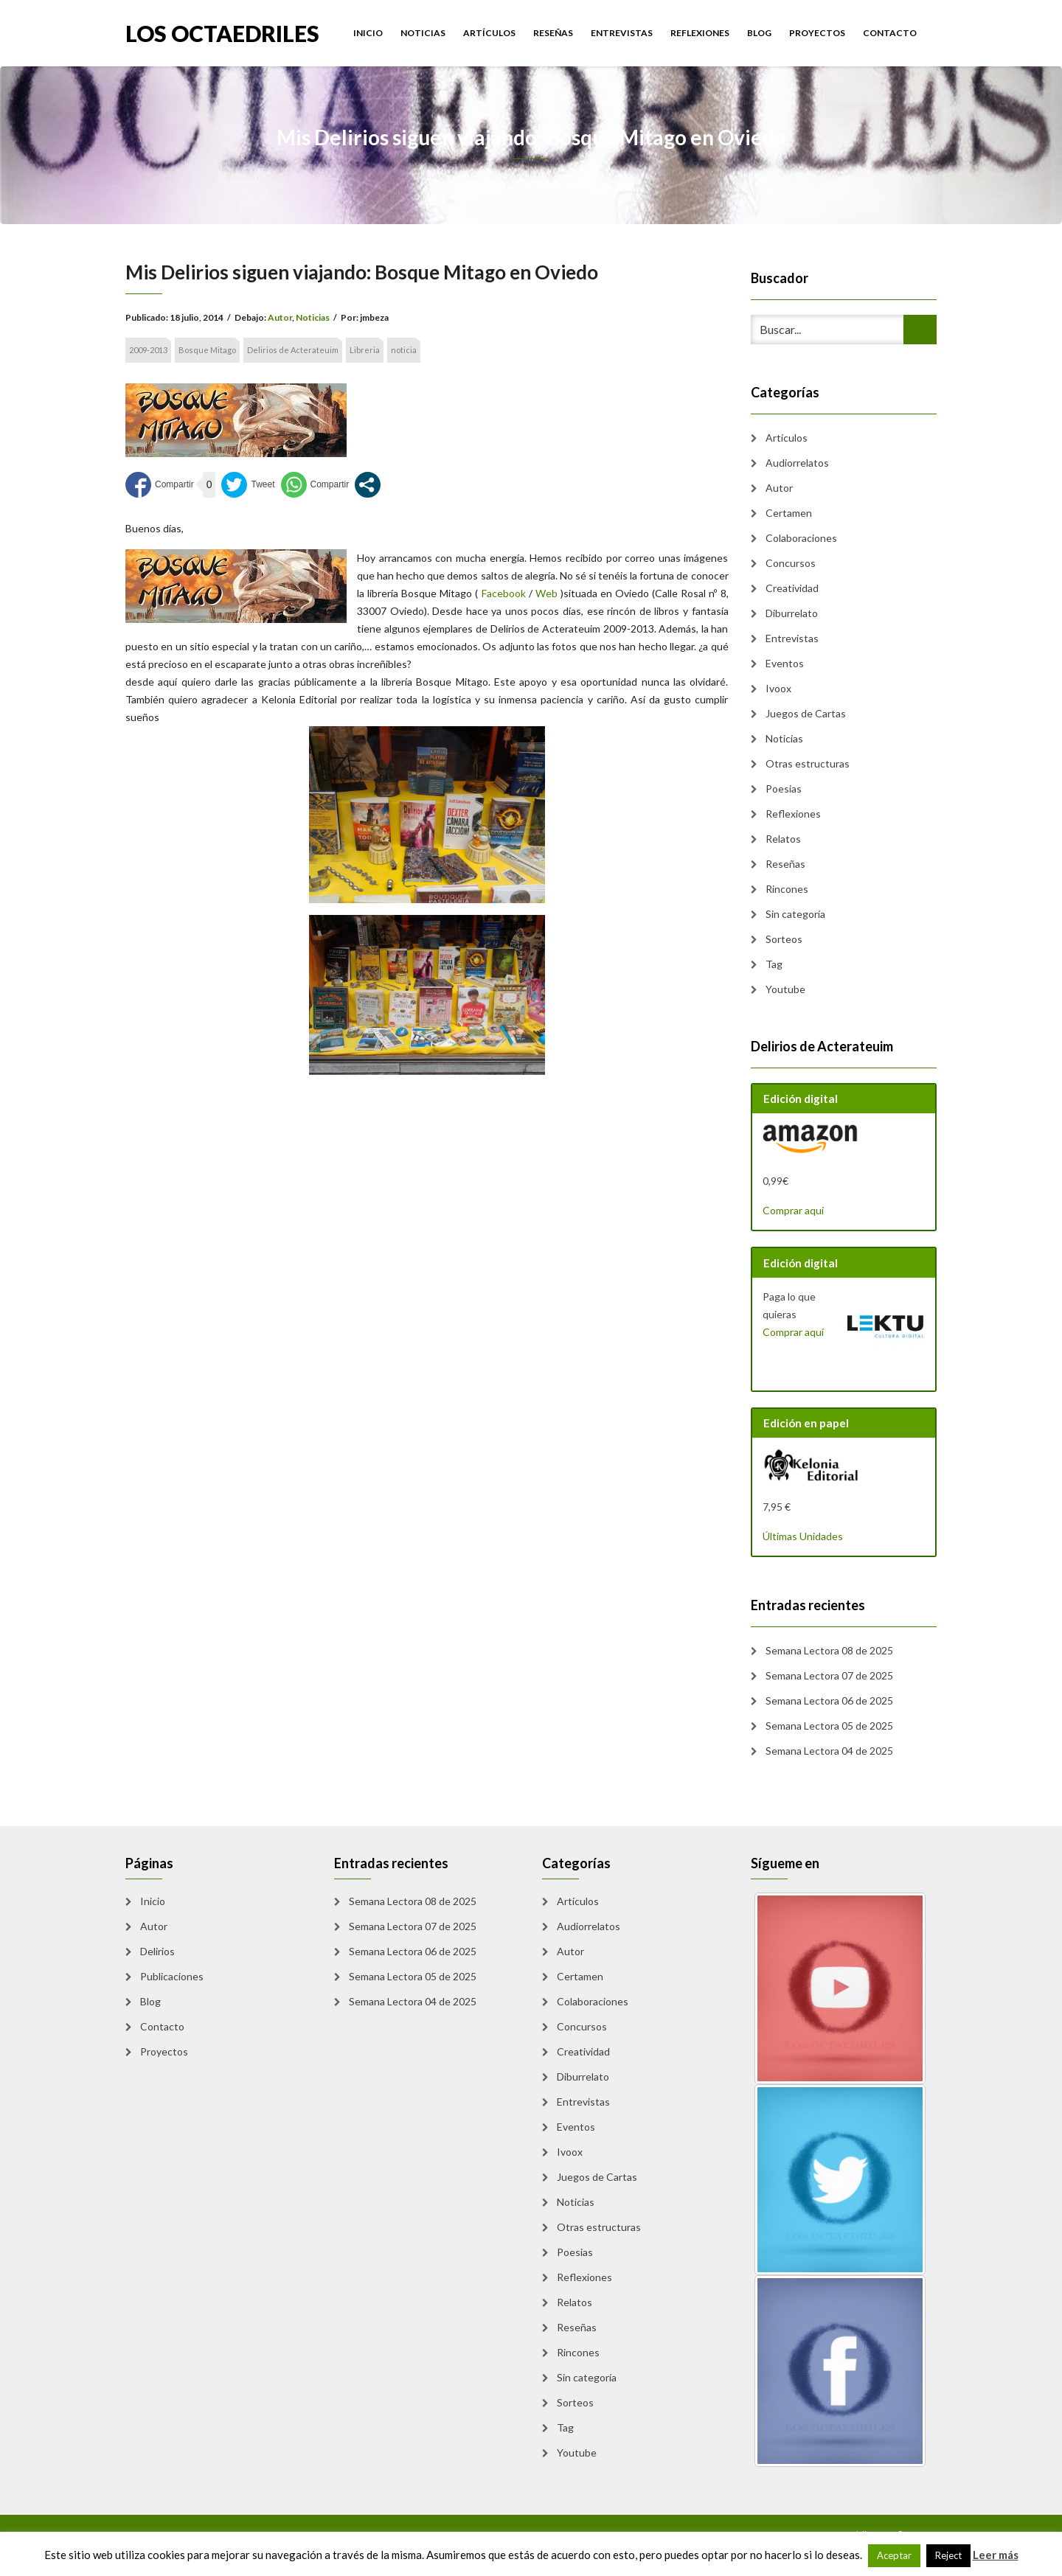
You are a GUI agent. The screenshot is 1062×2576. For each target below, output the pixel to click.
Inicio (368, 32)
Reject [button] (948, 2555)
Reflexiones (699, 32)
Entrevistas (622, 32)
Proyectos (817, 32)
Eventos (785, 663)
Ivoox (778, 688)
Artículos (489, 32)
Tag (774, 964)
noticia (404, 350)
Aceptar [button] (894, 2555)
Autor (280, 317)
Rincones (787, 889)
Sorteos (784, 939)
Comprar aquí (793, 1210)
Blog (759, 32)
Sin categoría (795, 914)
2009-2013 (148, 350)
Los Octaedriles (222, 32)
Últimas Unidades (803, 1536)
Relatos (783, 838)
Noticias (422, 32)
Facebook (504, 593)
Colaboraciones (801, 538)
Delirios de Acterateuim (293, 350)
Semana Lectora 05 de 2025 (829, 1725)
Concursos (791, 563)
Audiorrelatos (797, 462)
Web (546, 593)
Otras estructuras (808, 763)
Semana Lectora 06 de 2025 (829, 1700)
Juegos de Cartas (806, 713)
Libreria (365, 350)
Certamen (789, 513)
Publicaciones (172, 1976)
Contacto (890, 32)
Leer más (995, 2554)
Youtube (785, 989)
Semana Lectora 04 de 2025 (829, 1750)
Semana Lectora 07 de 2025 (829, 1675)
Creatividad (792, 588)
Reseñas (553, 32)
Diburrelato (792, 613)
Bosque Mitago (207, 350)
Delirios (157, 1951)
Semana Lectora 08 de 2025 (829, 1650)
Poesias (784, 788)
